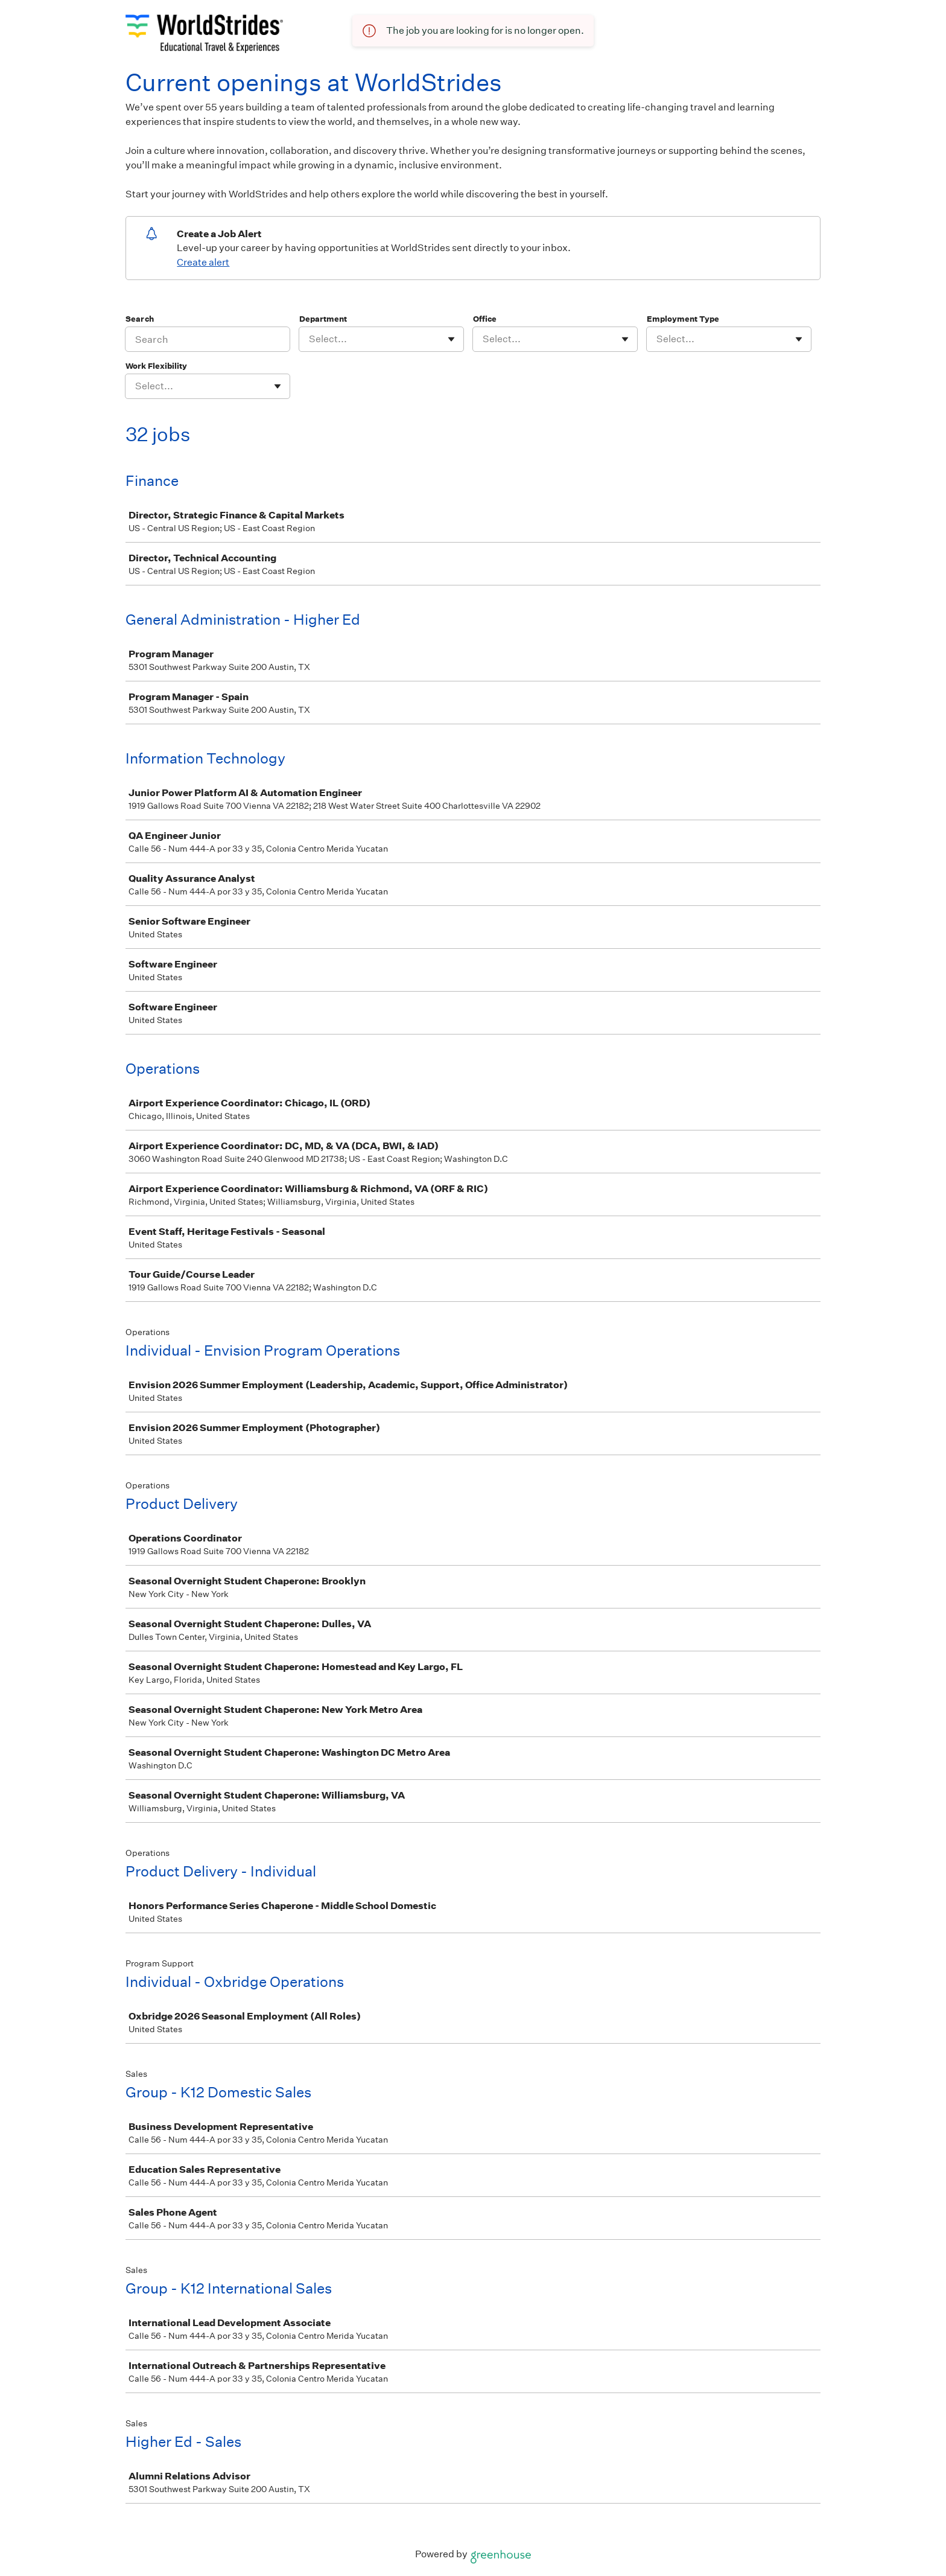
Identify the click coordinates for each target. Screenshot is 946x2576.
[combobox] (310, 339)
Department (323, 319)
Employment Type (683, 319)
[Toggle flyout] (451, 339)
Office (485, 319)
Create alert (203, 262)
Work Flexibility (156, 366)
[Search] (207, 339)
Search (139, 319)
